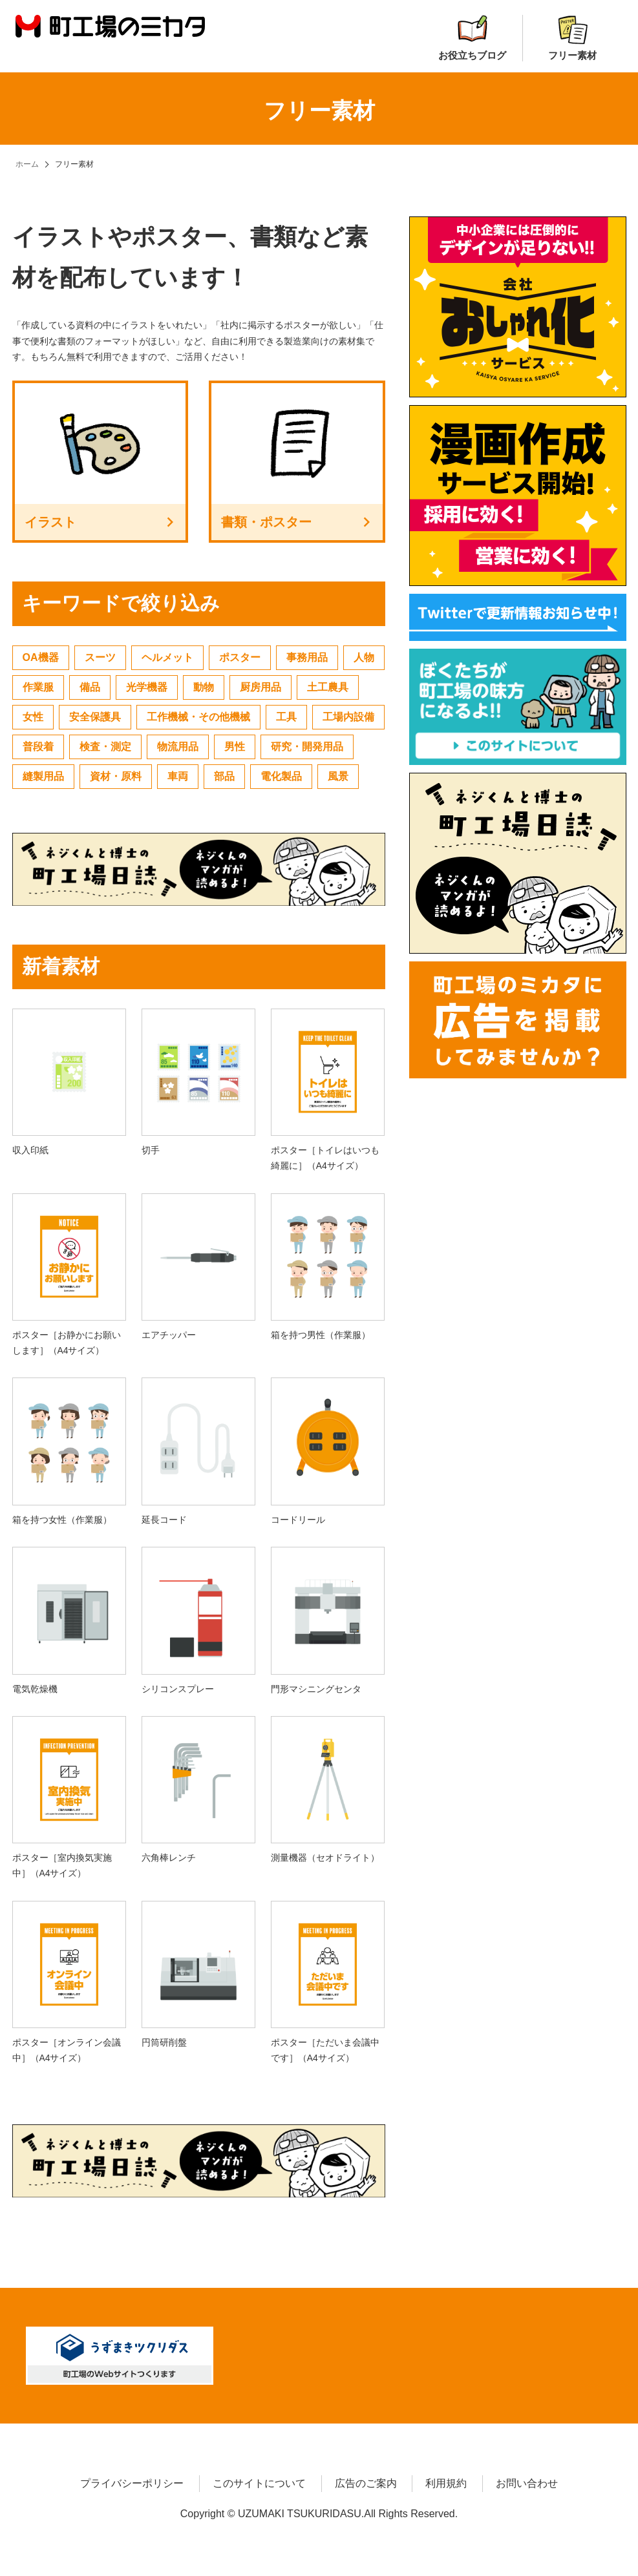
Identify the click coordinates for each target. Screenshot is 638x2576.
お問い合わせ (527, 2483)
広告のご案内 (366, 2483)
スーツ (100, 657)
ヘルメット (167, 657)
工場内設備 (348, 716)
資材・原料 (116, 776)
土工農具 (327, 687)
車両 (177, 776)
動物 (203, 687)
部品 (224, 776)
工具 (286, 716)
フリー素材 (572, 38)
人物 (364, 657)
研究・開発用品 (307, 746)
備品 (90, 687)
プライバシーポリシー (132, 2483)
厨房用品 (260, 687)
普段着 (38, 746)
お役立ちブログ (472, 38)
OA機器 (41, 657)
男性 (234, 746)
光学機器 (146, 687)
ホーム (27, 164)
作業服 (38, 687)
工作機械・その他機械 (198, 716)
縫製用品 (43, 776)
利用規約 (446, 2483)
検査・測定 (105, 746)
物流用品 (177, 746)
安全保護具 (95, 716)
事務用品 (307, 657)
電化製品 (281, 776)
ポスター (240, 657)
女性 (33, 716)
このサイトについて (259, 2483)
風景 (338, 776)
